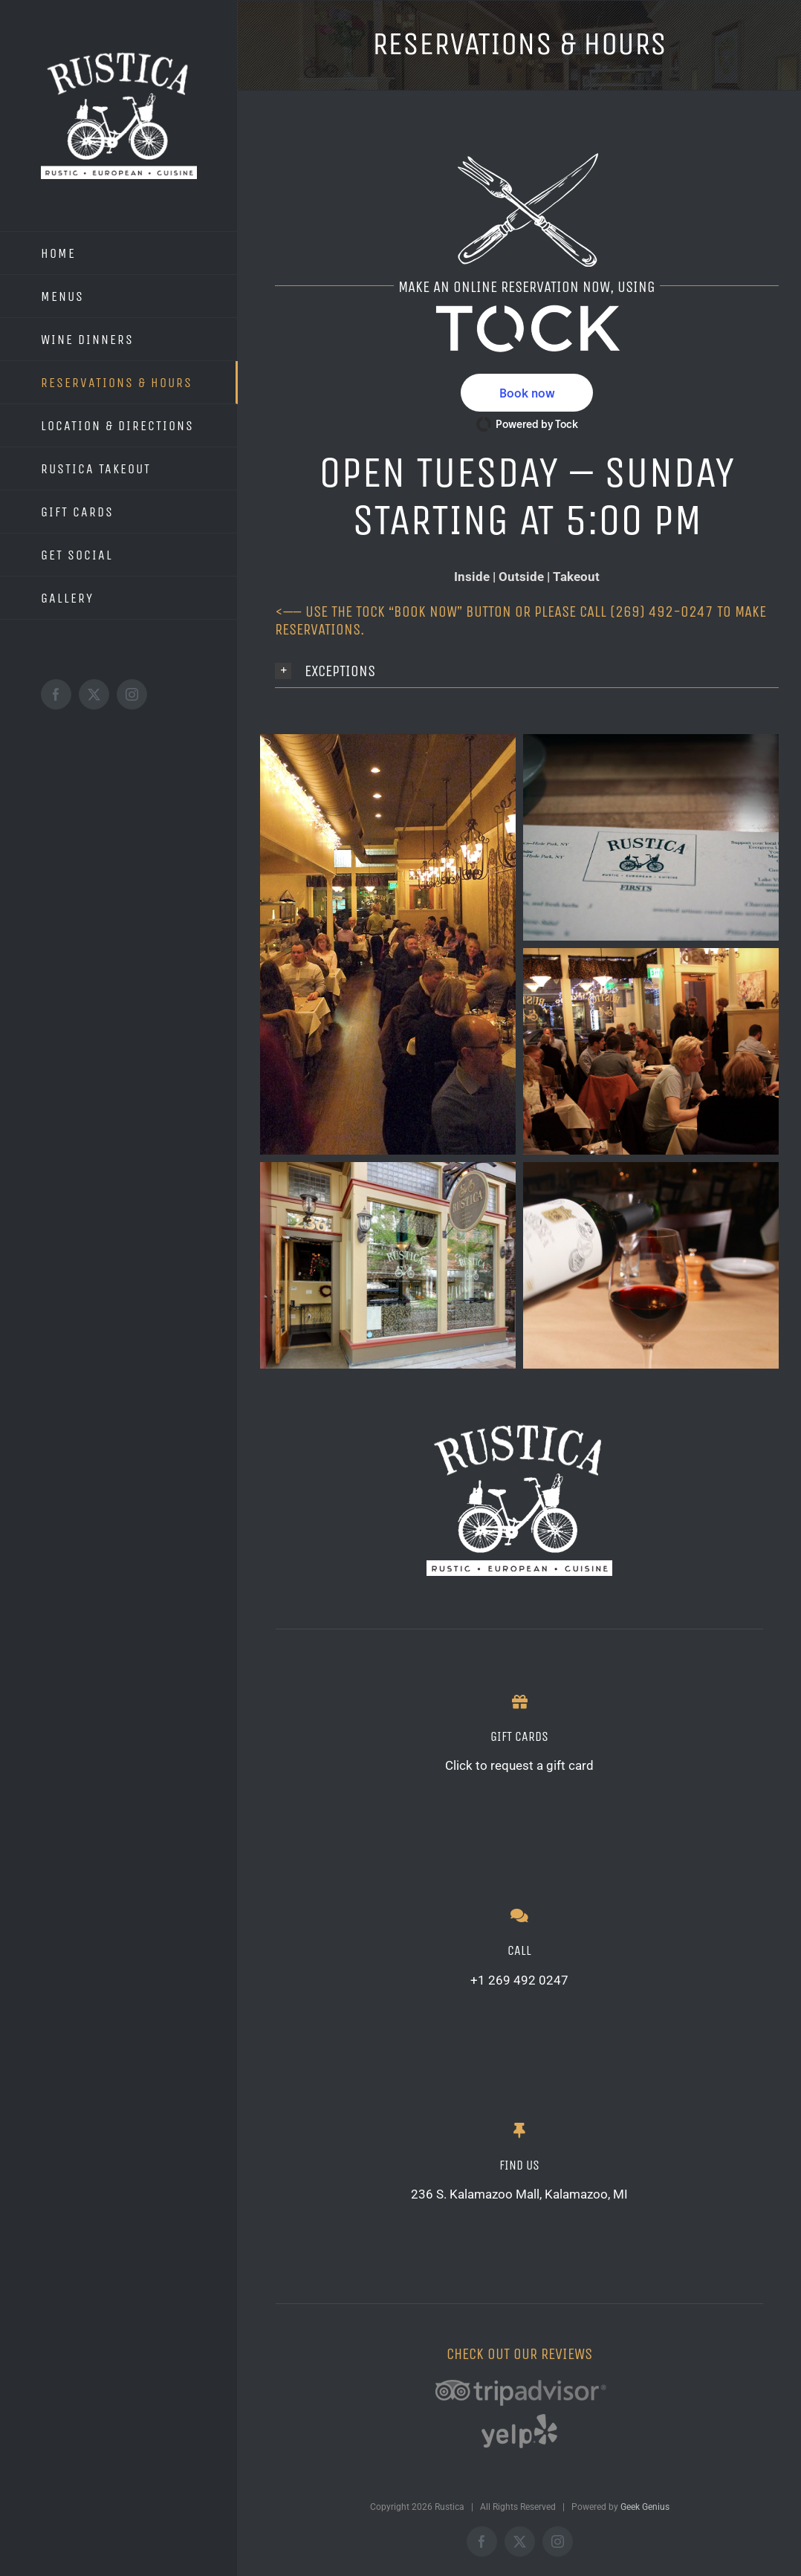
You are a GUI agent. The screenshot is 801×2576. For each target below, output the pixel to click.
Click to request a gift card (519, 1765)
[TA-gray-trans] (519, 2369)
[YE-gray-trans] (519, 2415)
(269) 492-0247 (661, 612)
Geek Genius (644, 2507)
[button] (527, 393)
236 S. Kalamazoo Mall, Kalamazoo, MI (519, 2194)
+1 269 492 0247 (519, 1980)
